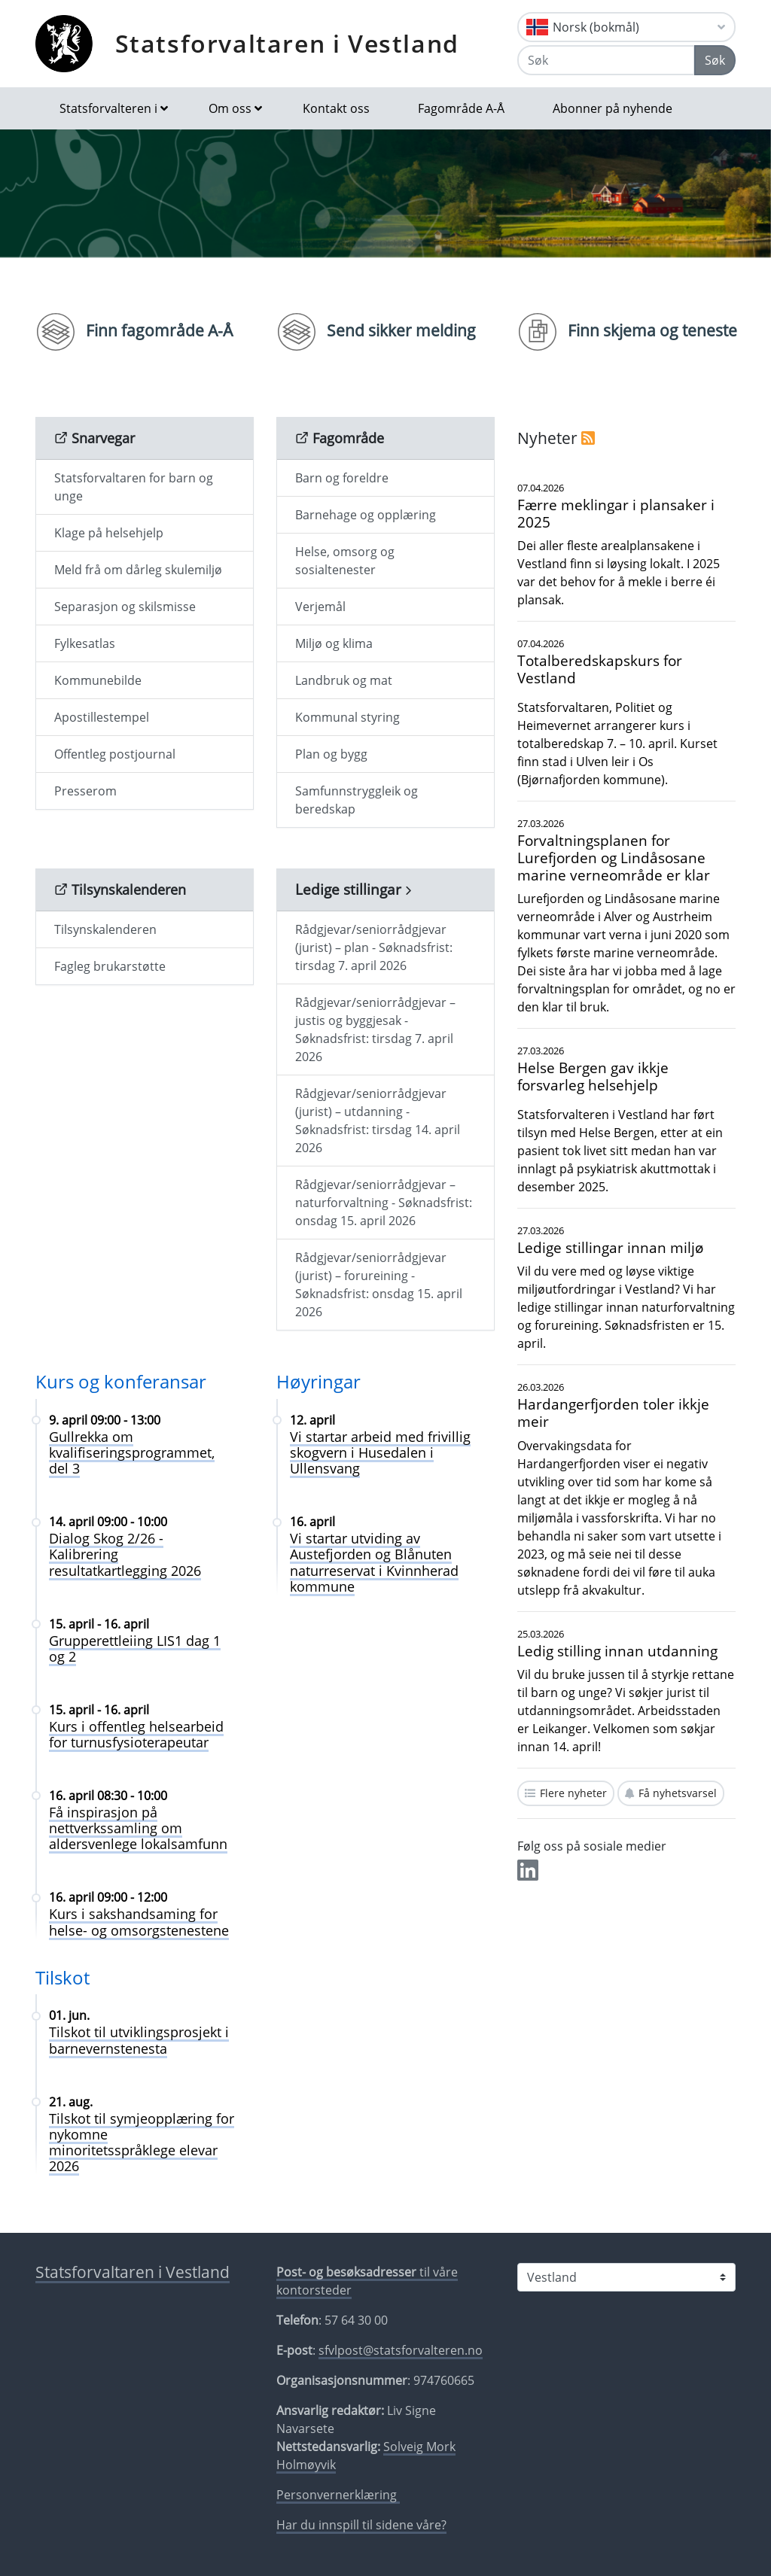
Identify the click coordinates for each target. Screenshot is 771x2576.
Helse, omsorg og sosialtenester (345, 560)
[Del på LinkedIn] (527, 1874)
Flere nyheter (573, 1793)
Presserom (85, 791)
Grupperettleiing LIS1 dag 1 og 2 (135, 1648)
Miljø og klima (334, 643)
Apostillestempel (101, 717)
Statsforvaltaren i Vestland (287, 43)
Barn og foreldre (342, 478)
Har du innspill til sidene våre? (361, 2525)
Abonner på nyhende (612, 108)
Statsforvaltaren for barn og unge (133, 487)
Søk (715, 60)
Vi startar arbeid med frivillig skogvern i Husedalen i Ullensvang (380, 1452)
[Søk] (606, 60)
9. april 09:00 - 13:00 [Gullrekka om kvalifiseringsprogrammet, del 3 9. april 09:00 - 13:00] (104, 1420)
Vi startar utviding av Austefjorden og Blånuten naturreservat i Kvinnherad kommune (374, 1562)
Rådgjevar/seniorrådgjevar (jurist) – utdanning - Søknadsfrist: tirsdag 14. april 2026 (377, 1120)
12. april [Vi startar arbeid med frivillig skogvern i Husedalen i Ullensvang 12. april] (312, 1420)
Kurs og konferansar (120, 1381)
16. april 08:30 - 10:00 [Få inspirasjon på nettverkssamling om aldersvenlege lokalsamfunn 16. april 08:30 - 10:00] (108, 1795)
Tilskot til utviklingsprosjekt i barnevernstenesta (139, 2040)
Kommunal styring (347, 717)
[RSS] (588, 438)
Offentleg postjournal (114, 754)
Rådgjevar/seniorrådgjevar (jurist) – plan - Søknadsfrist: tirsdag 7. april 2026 (374, 947)
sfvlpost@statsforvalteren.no (400, 2350)
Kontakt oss (336, 108)
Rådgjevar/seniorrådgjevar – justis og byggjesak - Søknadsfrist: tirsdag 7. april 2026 (375, 1029)
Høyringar (318, 1381)
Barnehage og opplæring (365, 514)
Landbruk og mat (343, 680)
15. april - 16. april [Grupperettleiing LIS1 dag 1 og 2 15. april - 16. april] (99, 1624)
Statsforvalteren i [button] (108, 108)
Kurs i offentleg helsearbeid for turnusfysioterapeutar (136, 1734)
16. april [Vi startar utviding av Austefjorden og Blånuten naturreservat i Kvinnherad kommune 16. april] (312, 1521)
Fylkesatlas (84, 643)
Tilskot (62, 1977)
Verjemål (320, 606)
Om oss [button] (230, 108)
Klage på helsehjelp (108, 533)
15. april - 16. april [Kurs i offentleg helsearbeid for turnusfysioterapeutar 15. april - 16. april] (99, 1710)
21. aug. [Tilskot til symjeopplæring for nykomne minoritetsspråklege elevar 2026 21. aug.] (71, 2102)
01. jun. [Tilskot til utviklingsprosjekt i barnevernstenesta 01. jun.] (69, 2015)
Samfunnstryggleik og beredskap (356, 800)
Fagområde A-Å (461, 108)
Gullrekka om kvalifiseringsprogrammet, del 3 (132, 1452)
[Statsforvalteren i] (626, 2277)
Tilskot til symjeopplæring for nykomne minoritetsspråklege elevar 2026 (141, 2142)
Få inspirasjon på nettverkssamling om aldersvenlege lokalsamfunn (138, 1828)
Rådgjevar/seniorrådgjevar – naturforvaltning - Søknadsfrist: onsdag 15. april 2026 (383, 1202)
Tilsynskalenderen (105, 929)
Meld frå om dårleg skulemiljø (138, 569)
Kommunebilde (98, 680)
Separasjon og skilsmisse (125, 606)
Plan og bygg (331, 754)
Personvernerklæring (338, 2494)
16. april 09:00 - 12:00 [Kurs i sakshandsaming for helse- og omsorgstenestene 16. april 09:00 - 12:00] (108, 1897)
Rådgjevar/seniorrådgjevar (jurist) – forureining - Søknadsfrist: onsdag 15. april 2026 (378, 1284)
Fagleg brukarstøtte (110, 966)
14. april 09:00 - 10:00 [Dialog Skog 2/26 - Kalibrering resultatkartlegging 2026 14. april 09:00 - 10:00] (108, 1521)
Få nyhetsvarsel (677, 1793)
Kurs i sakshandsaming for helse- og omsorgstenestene (139, 1922)
